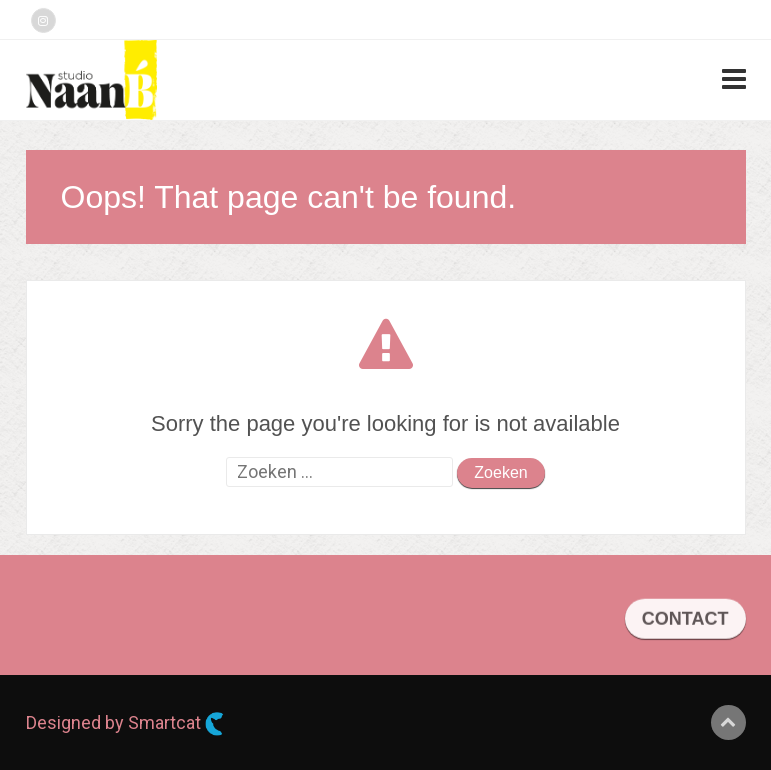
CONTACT (685, 622)
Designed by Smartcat (125, 724)
